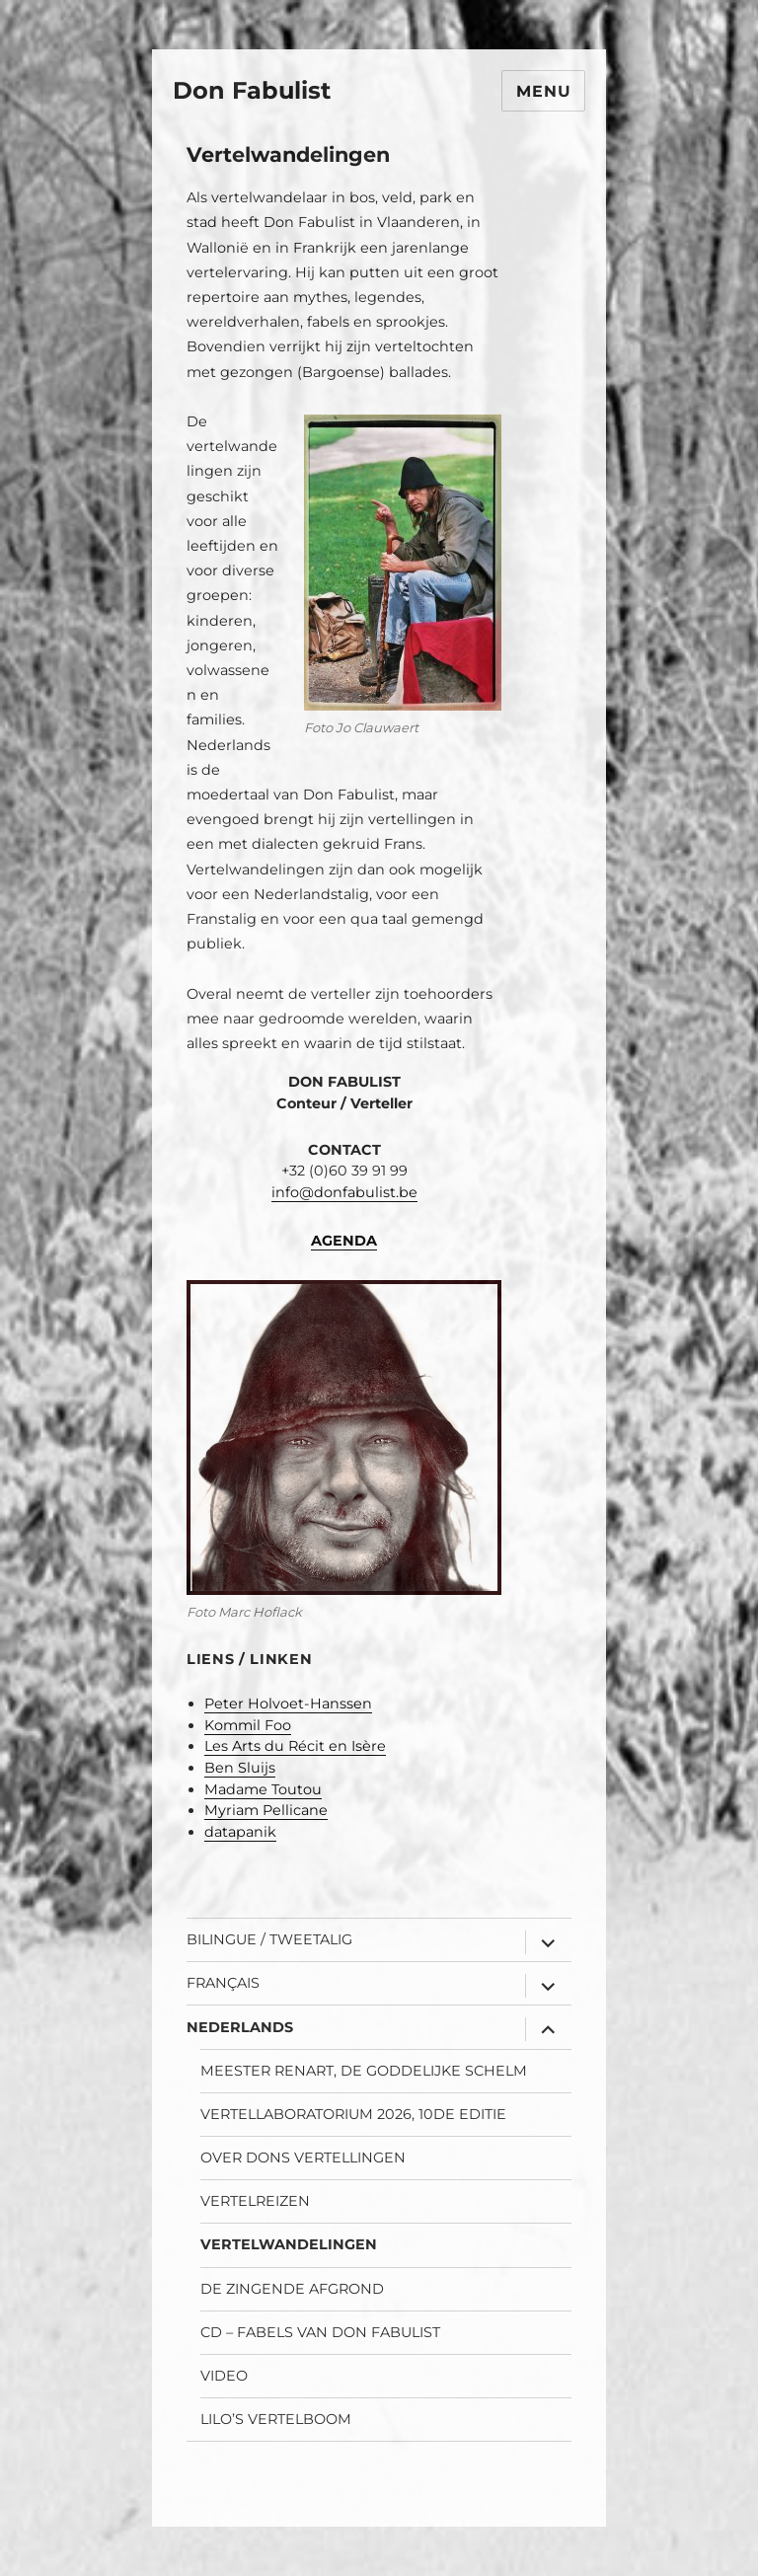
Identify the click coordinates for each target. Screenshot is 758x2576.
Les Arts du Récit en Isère (295, 1746)
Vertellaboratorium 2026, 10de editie (353, 2114)
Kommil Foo (247, 1725)
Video (224, 2376)
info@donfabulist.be (344, 1192)
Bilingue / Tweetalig (269, 1939)
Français (223, 1983)
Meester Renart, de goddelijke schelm (363, 2071)
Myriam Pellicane (266, 1810)
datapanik (240, 1832)
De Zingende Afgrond (292, 2289)
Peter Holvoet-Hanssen (288, 1703)
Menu (543, 91)
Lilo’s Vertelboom (275, 2419)
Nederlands (240, 2027)
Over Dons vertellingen (303, 2157)
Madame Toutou (263, 1789)
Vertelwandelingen (288, 2244)
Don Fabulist (252, 90)
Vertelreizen (255, 2201)
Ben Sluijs (239, 1768)
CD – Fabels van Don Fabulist (320, 2332)
